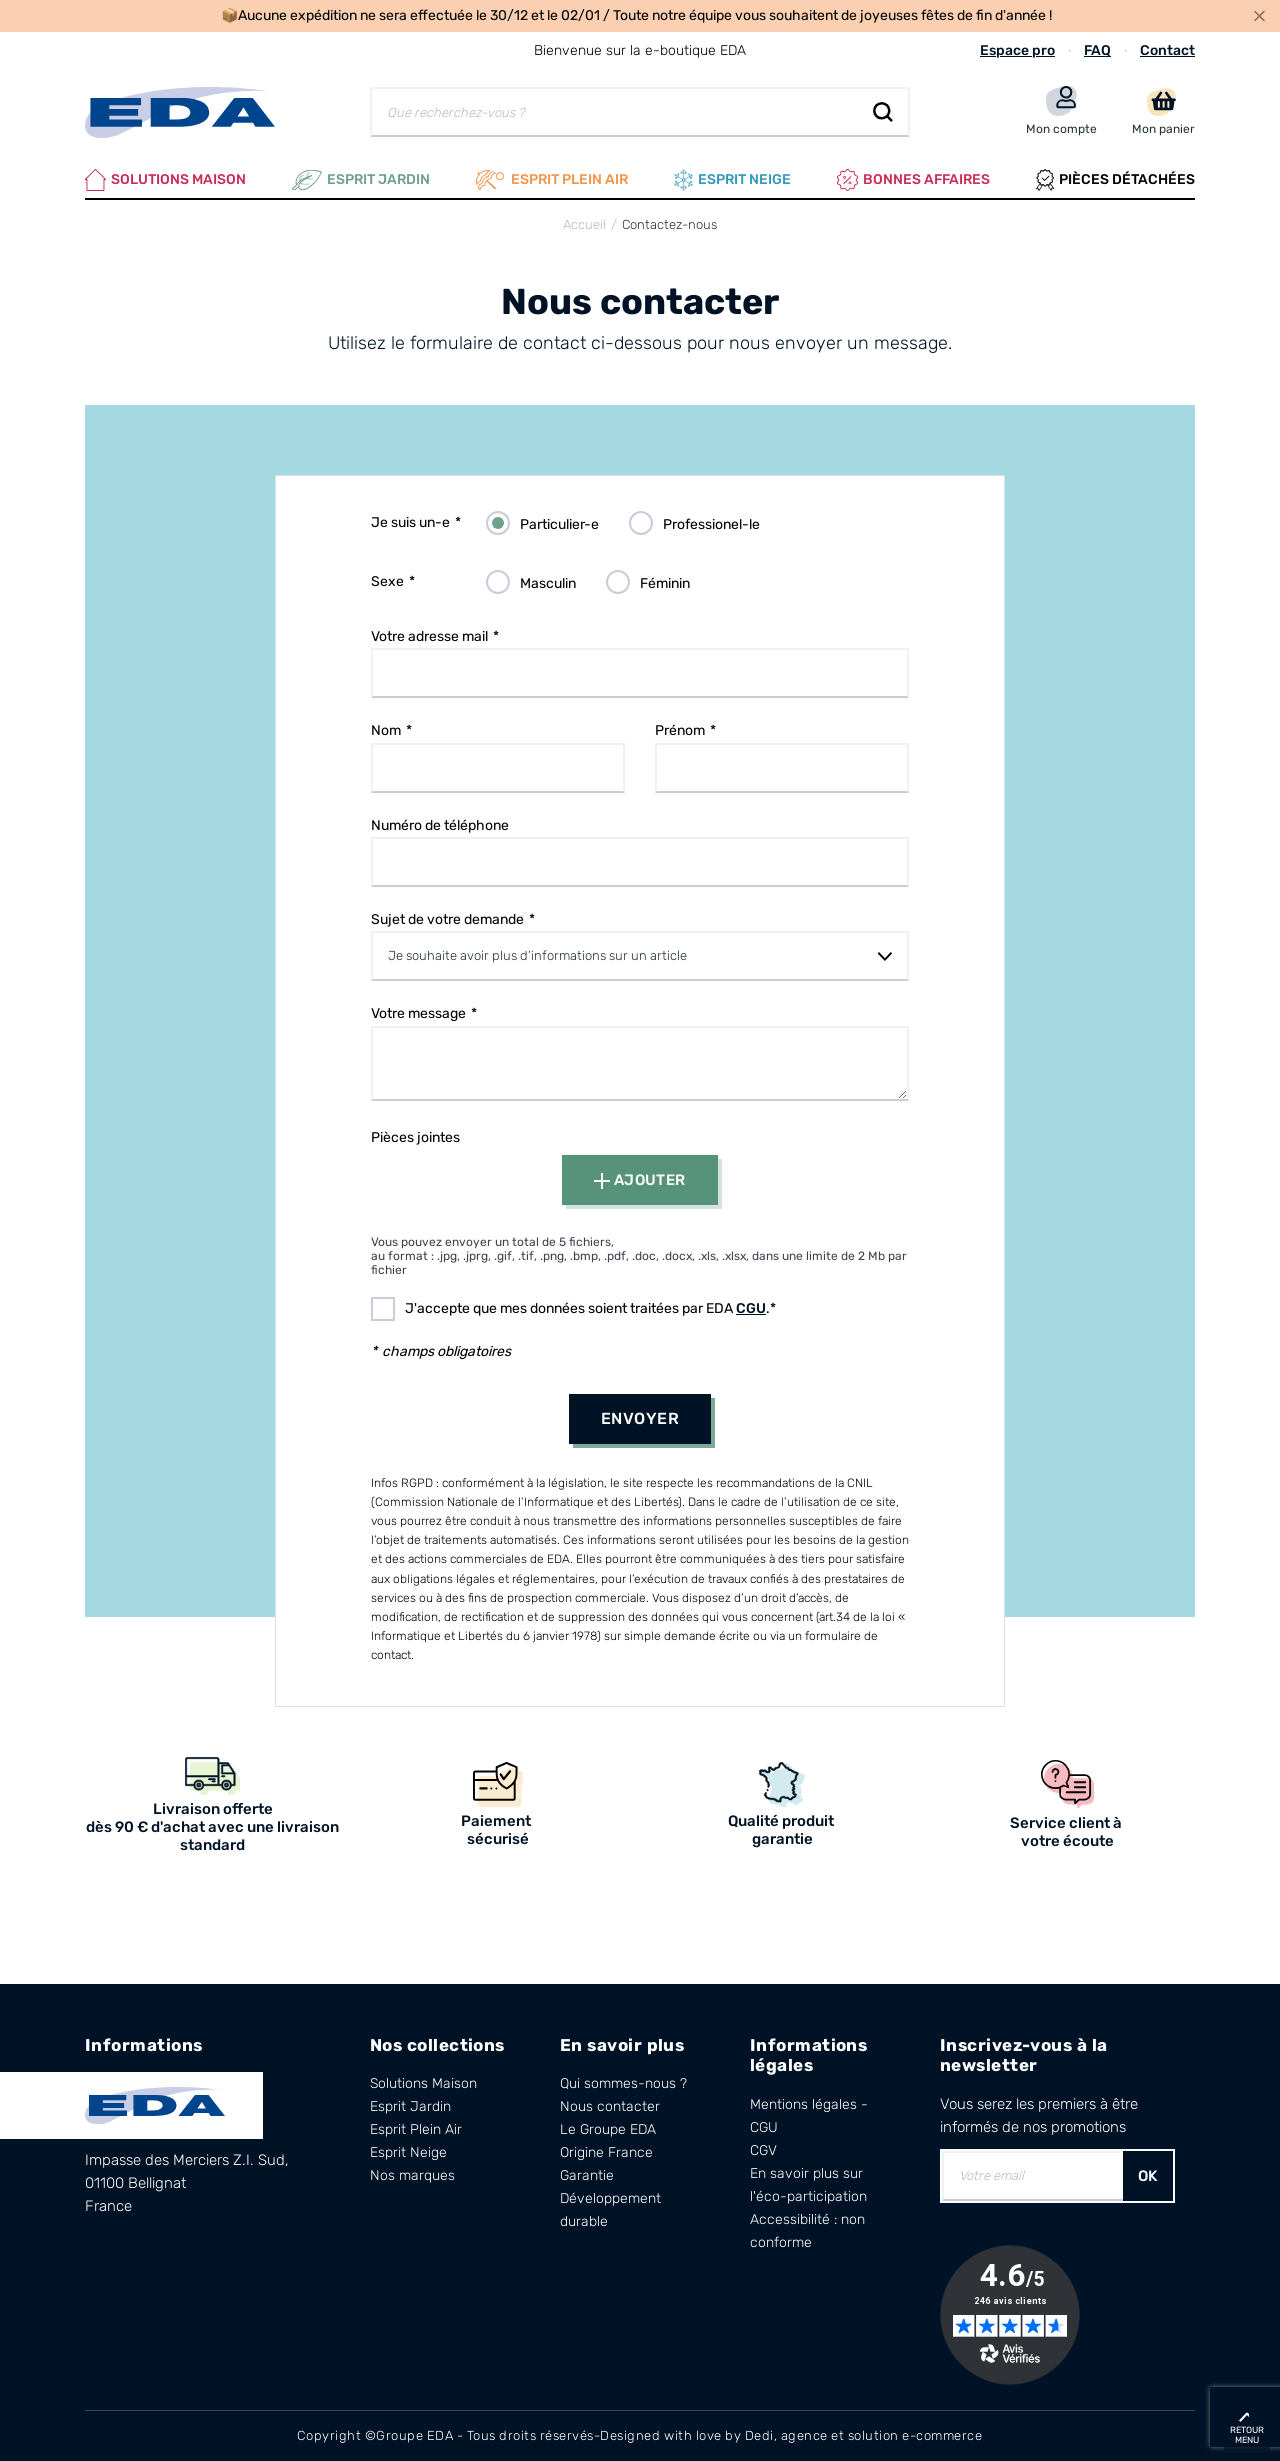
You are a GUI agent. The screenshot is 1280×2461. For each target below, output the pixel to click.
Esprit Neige (408, 2152)
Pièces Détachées (1115, 180)
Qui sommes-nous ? (623, 2083)
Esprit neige (732, 180)
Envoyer (640, 1418)
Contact (1167, 50)
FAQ (1097, 50)
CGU (751, 1308)
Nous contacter (610, 2106)
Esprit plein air (552, 180)
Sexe (387, 581)
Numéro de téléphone (440, 825)
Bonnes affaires (913, 180)
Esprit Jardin (361, 180)
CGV (763, 2150)
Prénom (680, 730)
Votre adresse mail (429, 636)
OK (1148, 2176)
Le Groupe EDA (608, 2129)
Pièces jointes (415, 1137)
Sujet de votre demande (447, 919)
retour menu (1247, 2435)
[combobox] (640, 956)
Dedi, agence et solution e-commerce (864, 2435)
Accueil (584, 224)
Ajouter (639, 1180)
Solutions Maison (165, 180)
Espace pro (1017, 50)
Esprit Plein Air (416, 2129)
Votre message (418, 1013)
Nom (386, 730)
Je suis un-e (410, 522)
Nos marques (412, 2175)
